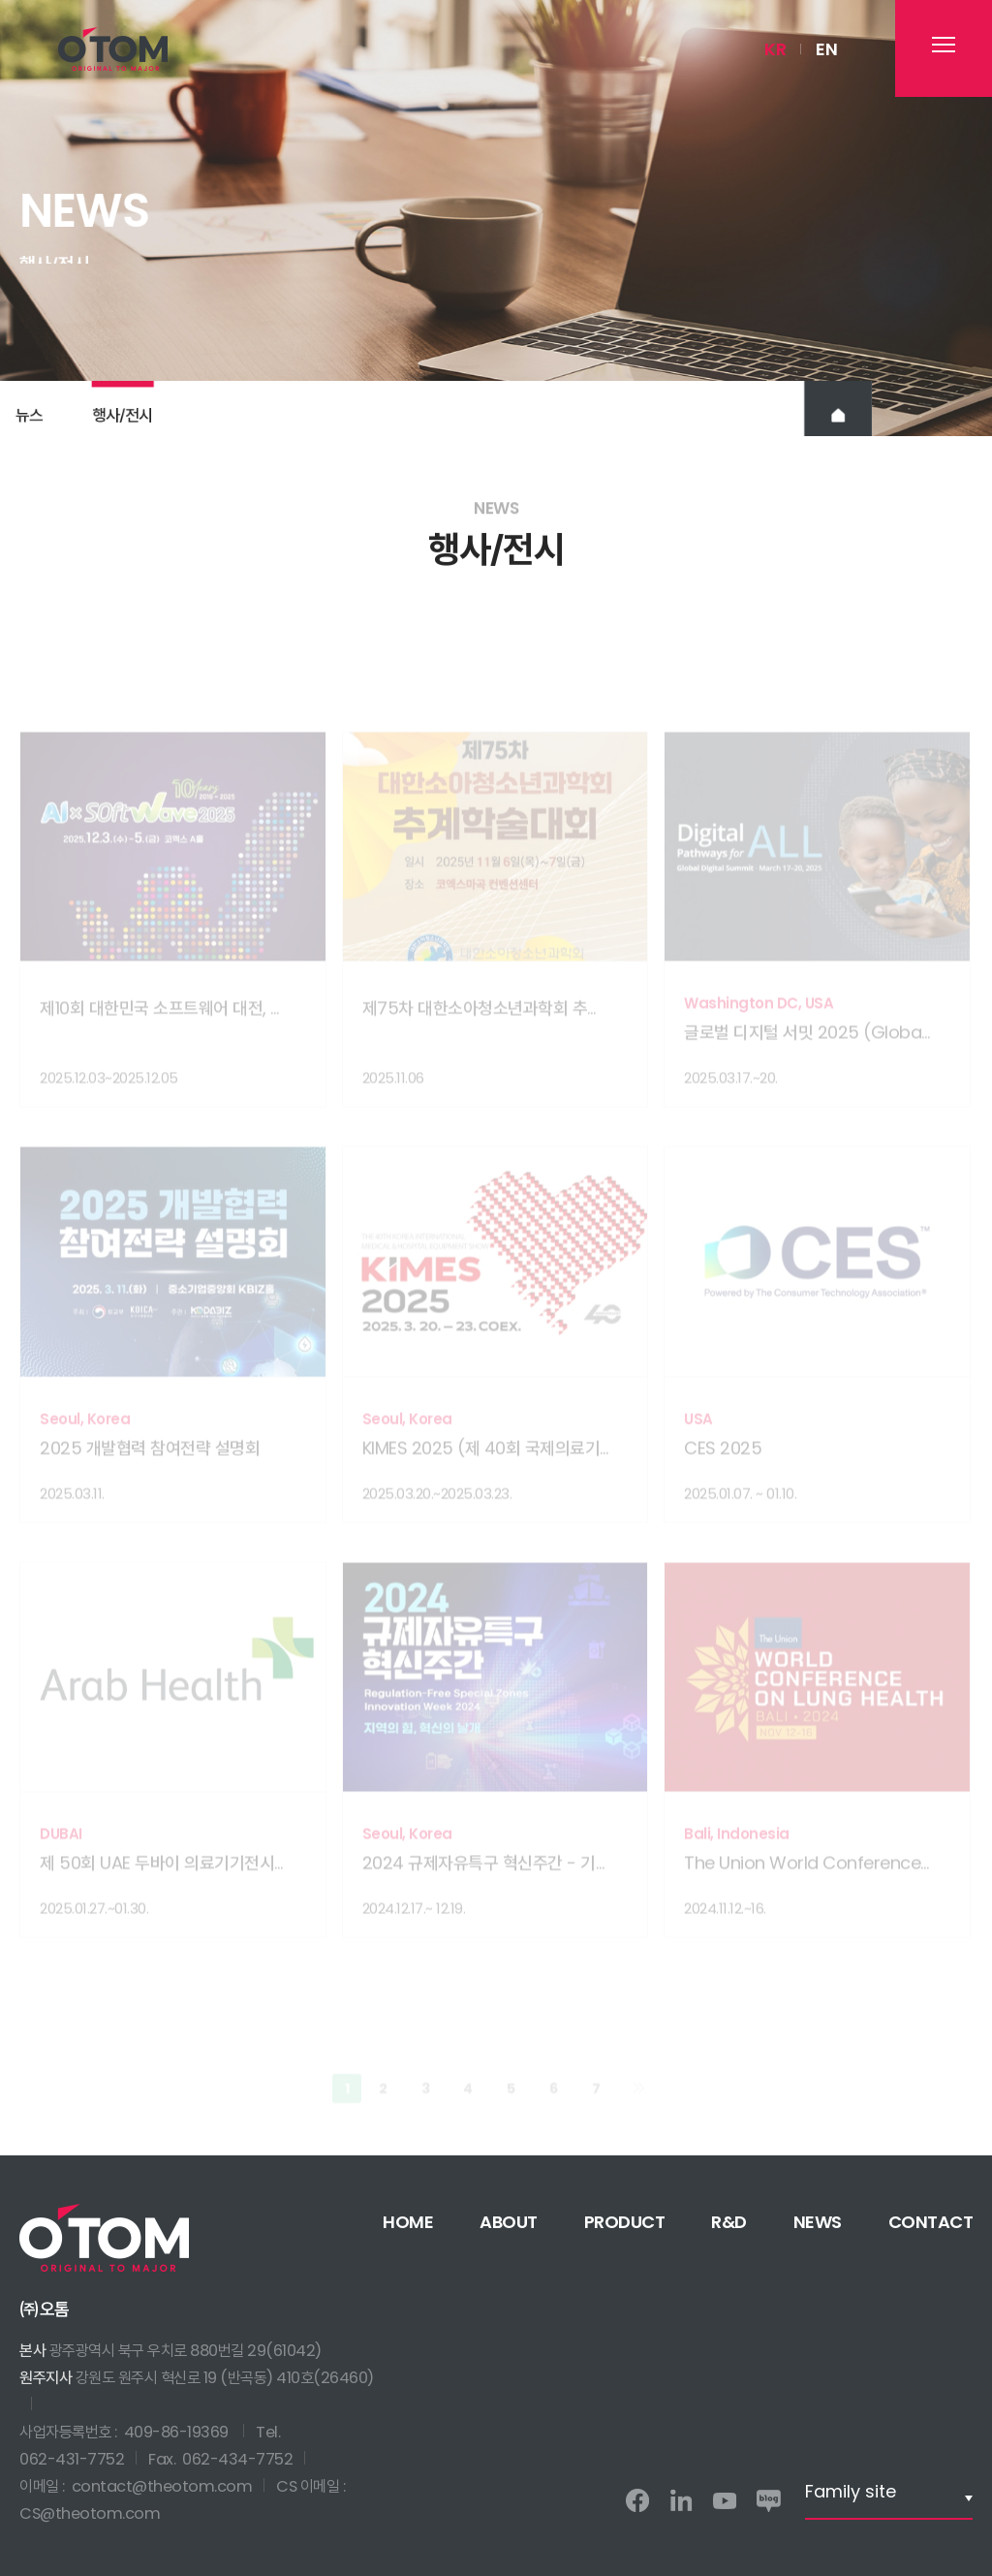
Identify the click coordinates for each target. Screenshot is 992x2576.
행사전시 (120, 429)
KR (775, 49)
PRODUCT (625, 2222)
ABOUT (509, 2222)
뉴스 (27, 428)
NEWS (817, 2222)
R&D (729, 2222)
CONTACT (931, 2222)
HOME (408, 2222)
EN (826, 49)
